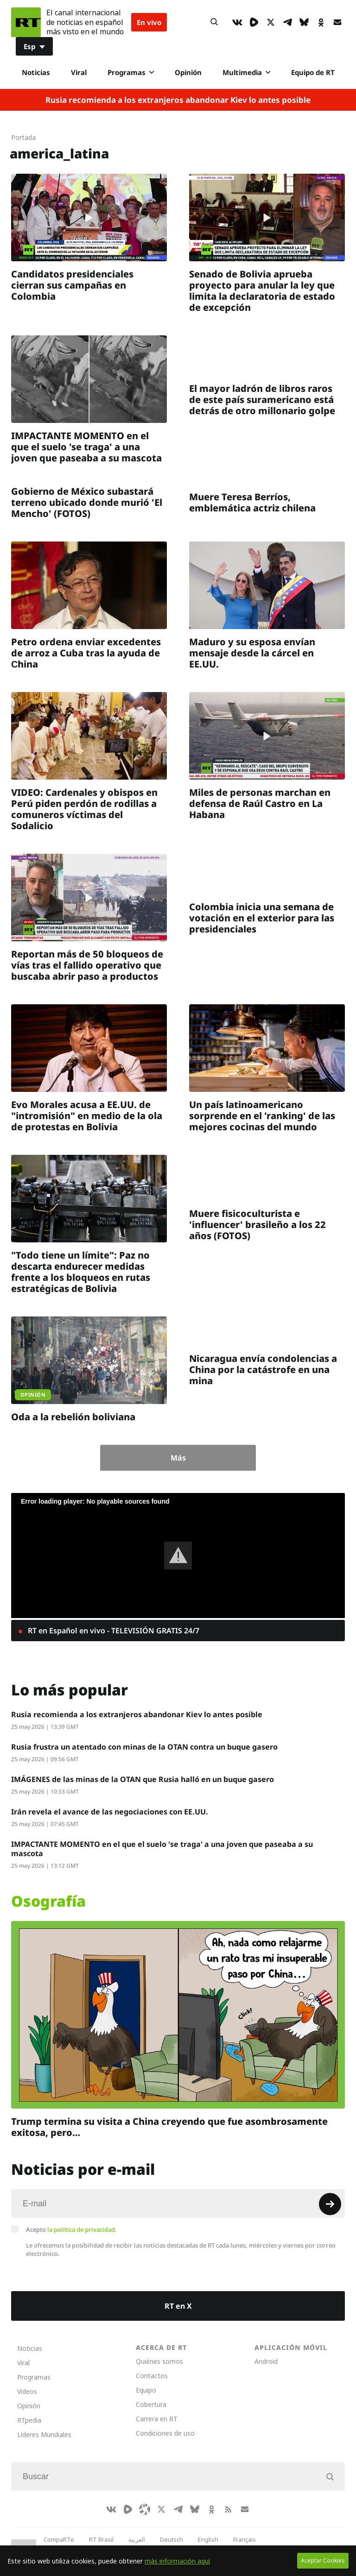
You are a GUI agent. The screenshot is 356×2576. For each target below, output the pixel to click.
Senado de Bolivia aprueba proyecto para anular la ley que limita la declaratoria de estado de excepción (262, 291)
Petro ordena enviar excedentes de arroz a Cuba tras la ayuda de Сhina (86, 653)
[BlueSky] (304, 22)
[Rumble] (254, 22)
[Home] (26, 22)
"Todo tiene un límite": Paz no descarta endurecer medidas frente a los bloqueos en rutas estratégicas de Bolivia (80, 1272)
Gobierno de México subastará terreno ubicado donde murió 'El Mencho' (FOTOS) (86, 502)
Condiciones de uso (165, 2433)
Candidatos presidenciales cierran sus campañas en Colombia (72, 285)
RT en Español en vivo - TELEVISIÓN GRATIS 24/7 (112, 1630)
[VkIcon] (237, 22)
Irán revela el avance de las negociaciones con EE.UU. (109, 1812)
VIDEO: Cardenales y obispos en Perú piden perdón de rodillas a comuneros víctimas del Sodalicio (84, 809)
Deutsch (171, 2539)
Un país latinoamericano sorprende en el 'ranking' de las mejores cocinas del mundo (262, 1115)
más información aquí (177, 2561)
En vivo (149, 22)
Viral (79, 72)
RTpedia (29, 2420)
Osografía (48, 1901)
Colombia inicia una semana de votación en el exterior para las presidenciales (261, 918)
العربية (136, 2539)
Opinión (188, 72)
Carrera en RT (157, 2419)
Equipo (146, 2390)
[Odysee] (144, 2509)
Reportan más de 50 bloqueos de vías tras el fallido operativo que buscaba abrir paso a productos (87, 965)
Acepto (71, 2229)
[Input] (178, 2203)
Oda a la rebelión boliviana (73, 1417)
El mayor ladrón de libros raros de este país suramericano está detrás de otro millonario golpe (262, 399)
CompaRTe (59, 2539)
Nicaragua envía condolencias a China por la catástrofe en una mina (263, 1369)
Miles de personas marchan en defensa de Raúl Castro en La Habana (260, 803)
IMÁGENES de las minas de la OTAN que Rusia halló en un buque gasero (142, 1779)
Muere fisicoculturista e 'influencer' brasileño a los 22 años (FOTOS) (257, 1224)
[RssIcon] (228, 2509)
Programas (131, 72)
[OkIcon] (320, 22)
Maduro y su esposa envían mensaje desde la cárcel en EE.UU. (252, 653)
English (208, 2539)
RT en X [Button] (178, 2306)
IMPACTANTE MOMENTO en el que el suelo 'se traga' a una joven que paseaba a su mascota (86, 446)
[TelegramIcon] (287, 22)
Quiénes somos (159, 2361)
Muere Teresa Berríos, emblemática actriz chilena (252, 502)
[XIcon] (270, 22)
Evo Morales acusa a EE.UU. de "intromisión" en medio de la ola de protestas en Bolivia (86, 1115)
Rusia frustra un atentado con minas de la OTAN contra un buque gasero (144, 1747)
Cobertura (151, 2404)
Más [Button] (178, 1458)
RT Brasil (101, 2539)
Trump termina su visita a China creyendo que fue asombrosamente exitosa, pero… (169, 2127)
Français (244, 2539)
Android (266, 2361)
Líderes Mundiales (44, 2434)
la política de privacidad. (82, 2229)
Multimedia (246, 72)
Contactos (152, 2376)
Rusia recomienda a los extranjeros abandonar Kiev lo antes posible (178, 100)
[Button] (214, 22)
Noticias (36, 72)
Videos (27, 2391)
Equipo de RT (313, 72)
